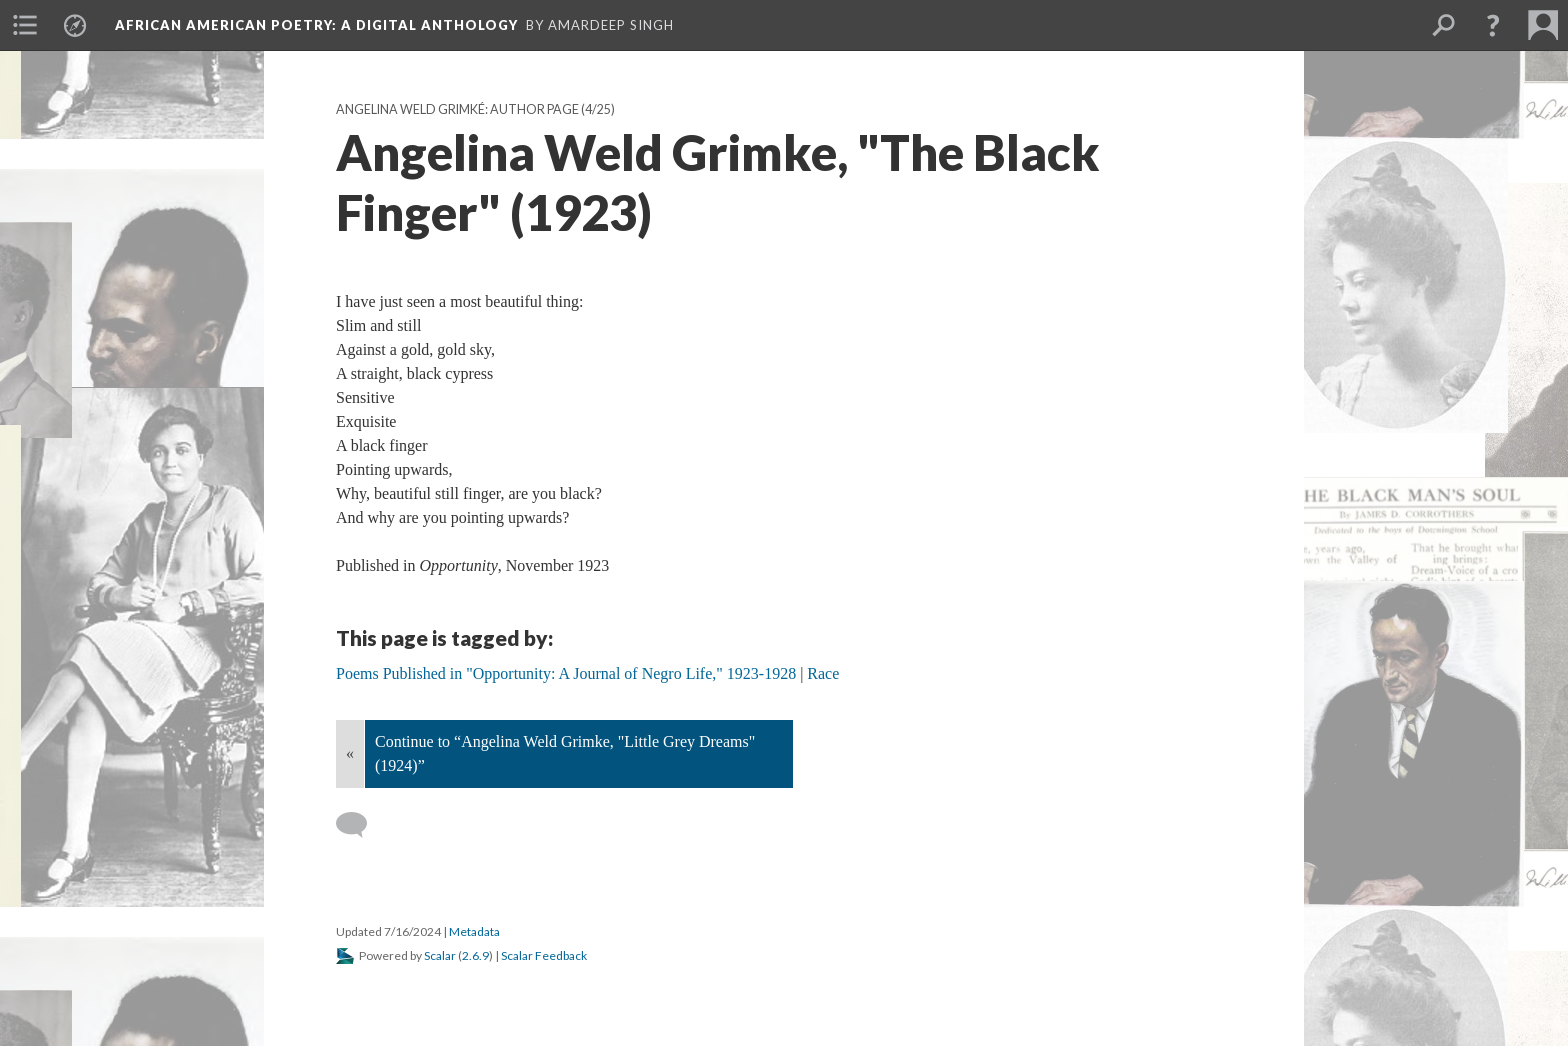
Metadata (474, 931)
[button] (1493, 25)
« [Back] (350, 753)
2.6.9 (475, 955)
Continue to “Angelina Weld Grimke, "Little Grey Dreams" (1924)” (565, 753)
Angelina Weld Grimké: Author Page (457, 109)
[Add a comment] (360, 825)
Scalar (440, 955)
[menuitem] (25, 25)
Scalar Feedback (544, 955)
